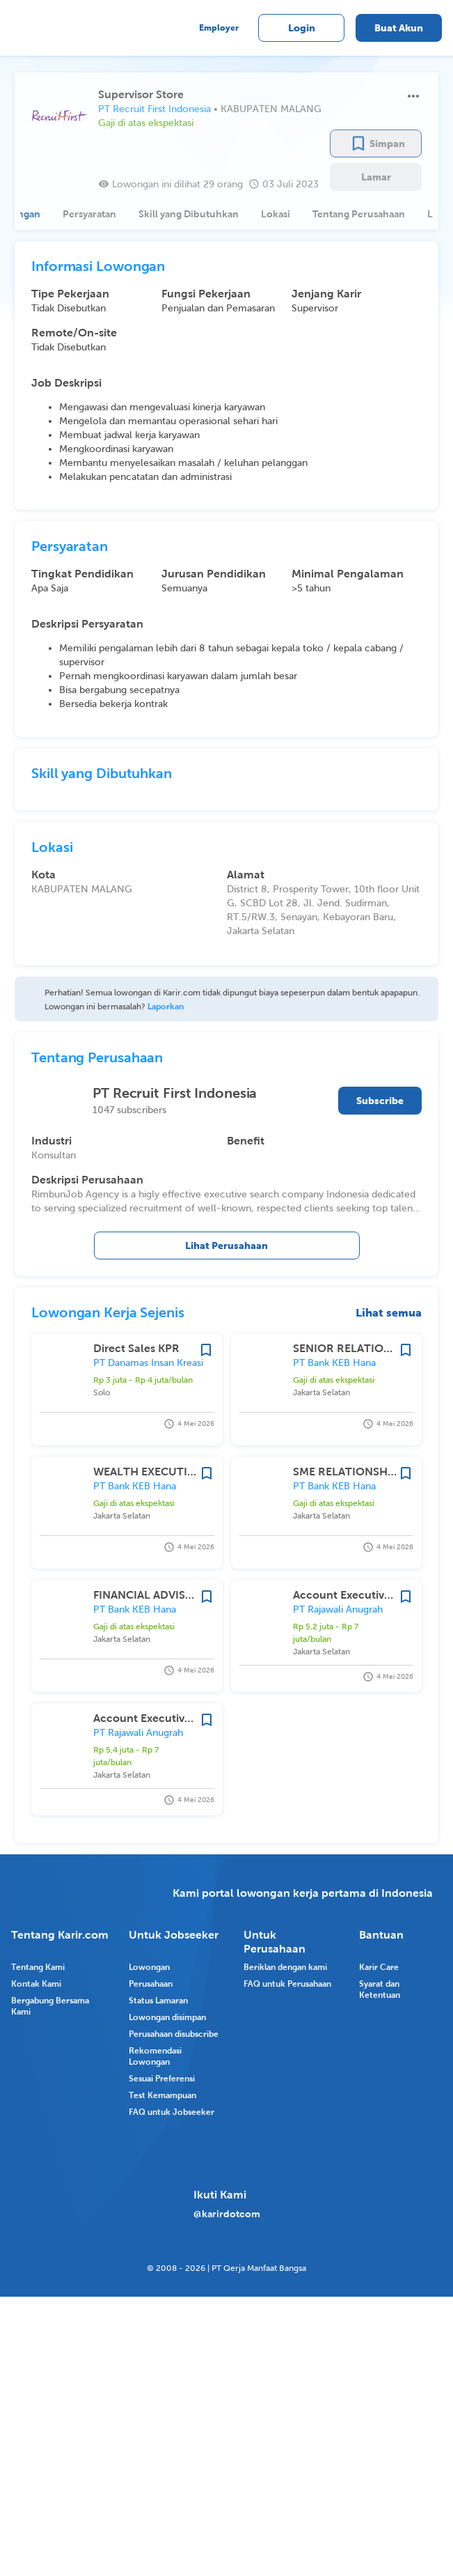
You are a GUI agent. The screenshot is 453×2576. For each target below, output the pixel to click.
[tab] (81, 214)
